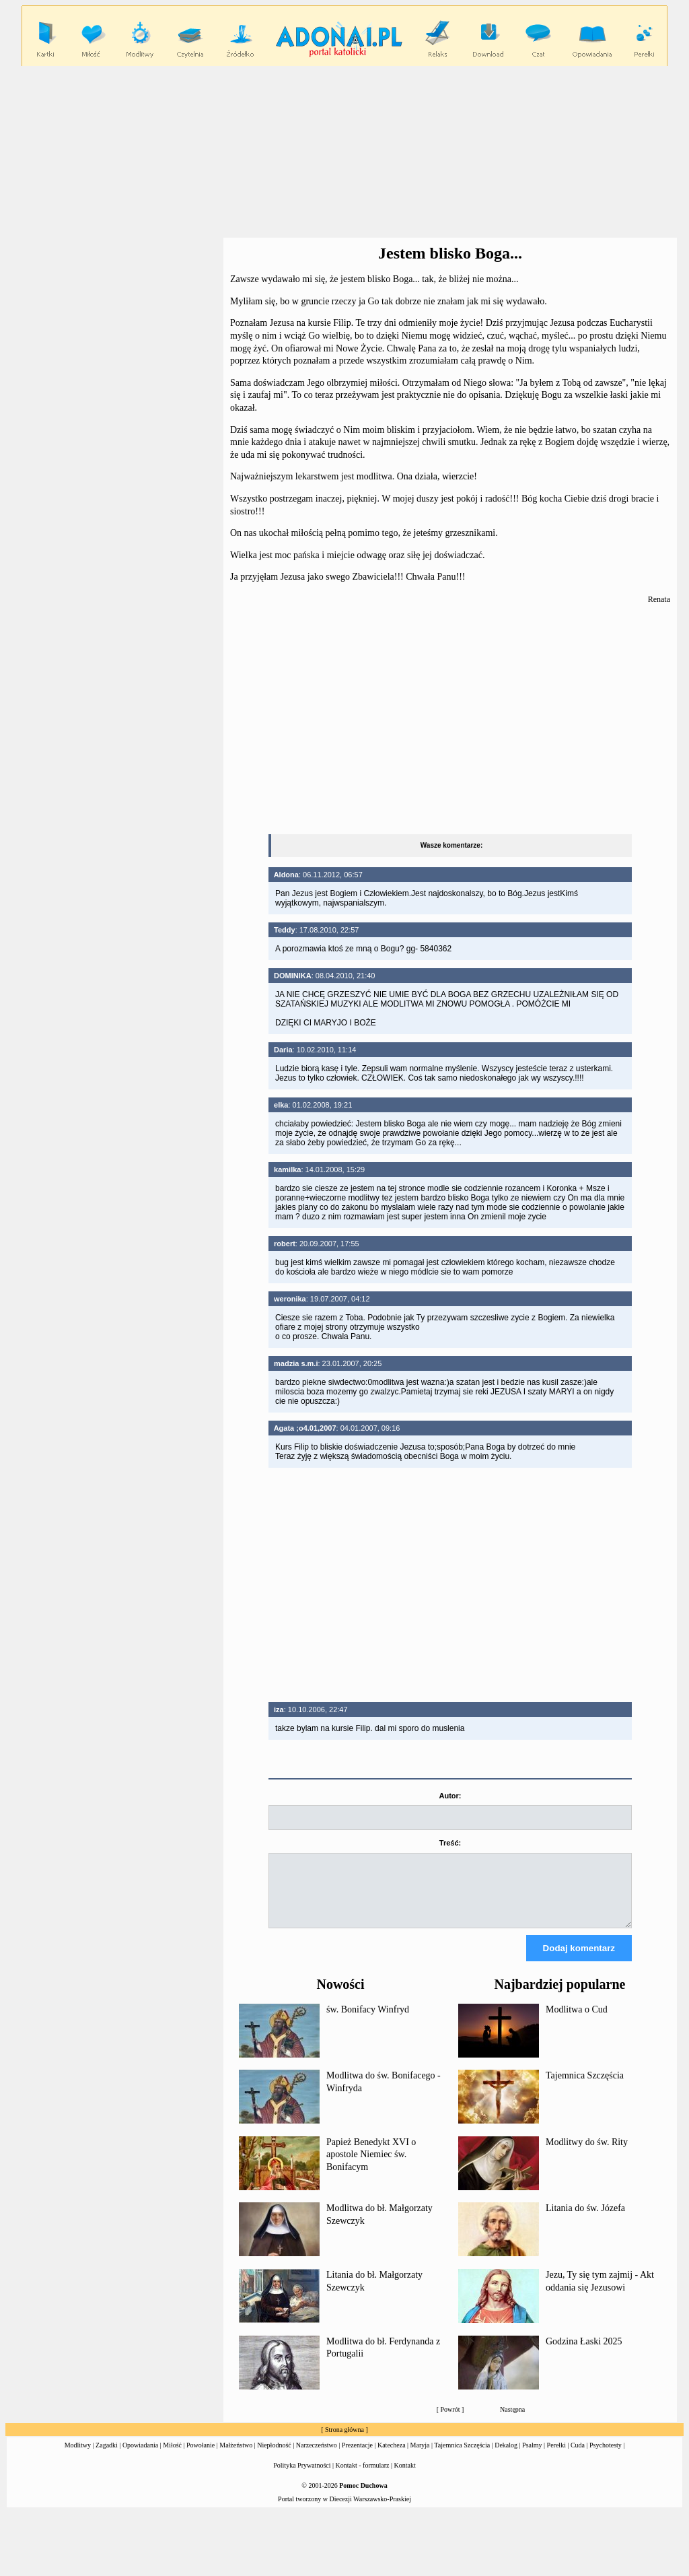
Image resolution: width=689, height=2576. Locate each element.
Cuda (578, 2457)
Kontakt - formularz (363, 2477)
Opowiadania (140, 2457)
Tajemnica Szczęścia (585, 2087)
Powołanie (200, 2457)
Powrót (450, 2421)
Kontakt (405, 2477)
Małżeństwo (235, 2457)
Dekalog (506, 2457)
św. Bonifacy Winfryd (367, 2021)
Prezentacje (357, 2457)
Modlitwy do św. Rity (587, 2154)
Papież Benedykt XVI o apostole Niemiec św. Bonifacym (371, 2166)
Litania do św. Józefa (585, 2220)
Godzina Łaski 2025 (584, 2353)
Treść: (450, 1843)
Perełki (556, 2457)
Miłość (172, 2457)
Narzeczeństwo (316, 2457)
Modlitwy (78, 2457)
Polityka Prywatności (301, 2477)
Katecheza (391, 2457)
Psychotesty (605, 2457)
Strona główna (344, 2441)
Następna (512, 2421)
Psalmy (532, 2457)
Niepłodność (274, 2457)
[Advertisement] (450, 720)
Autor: (450, 1796)
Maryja (420, 2457)
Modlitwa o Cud (577, 2021)
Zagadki (107, 2457)
